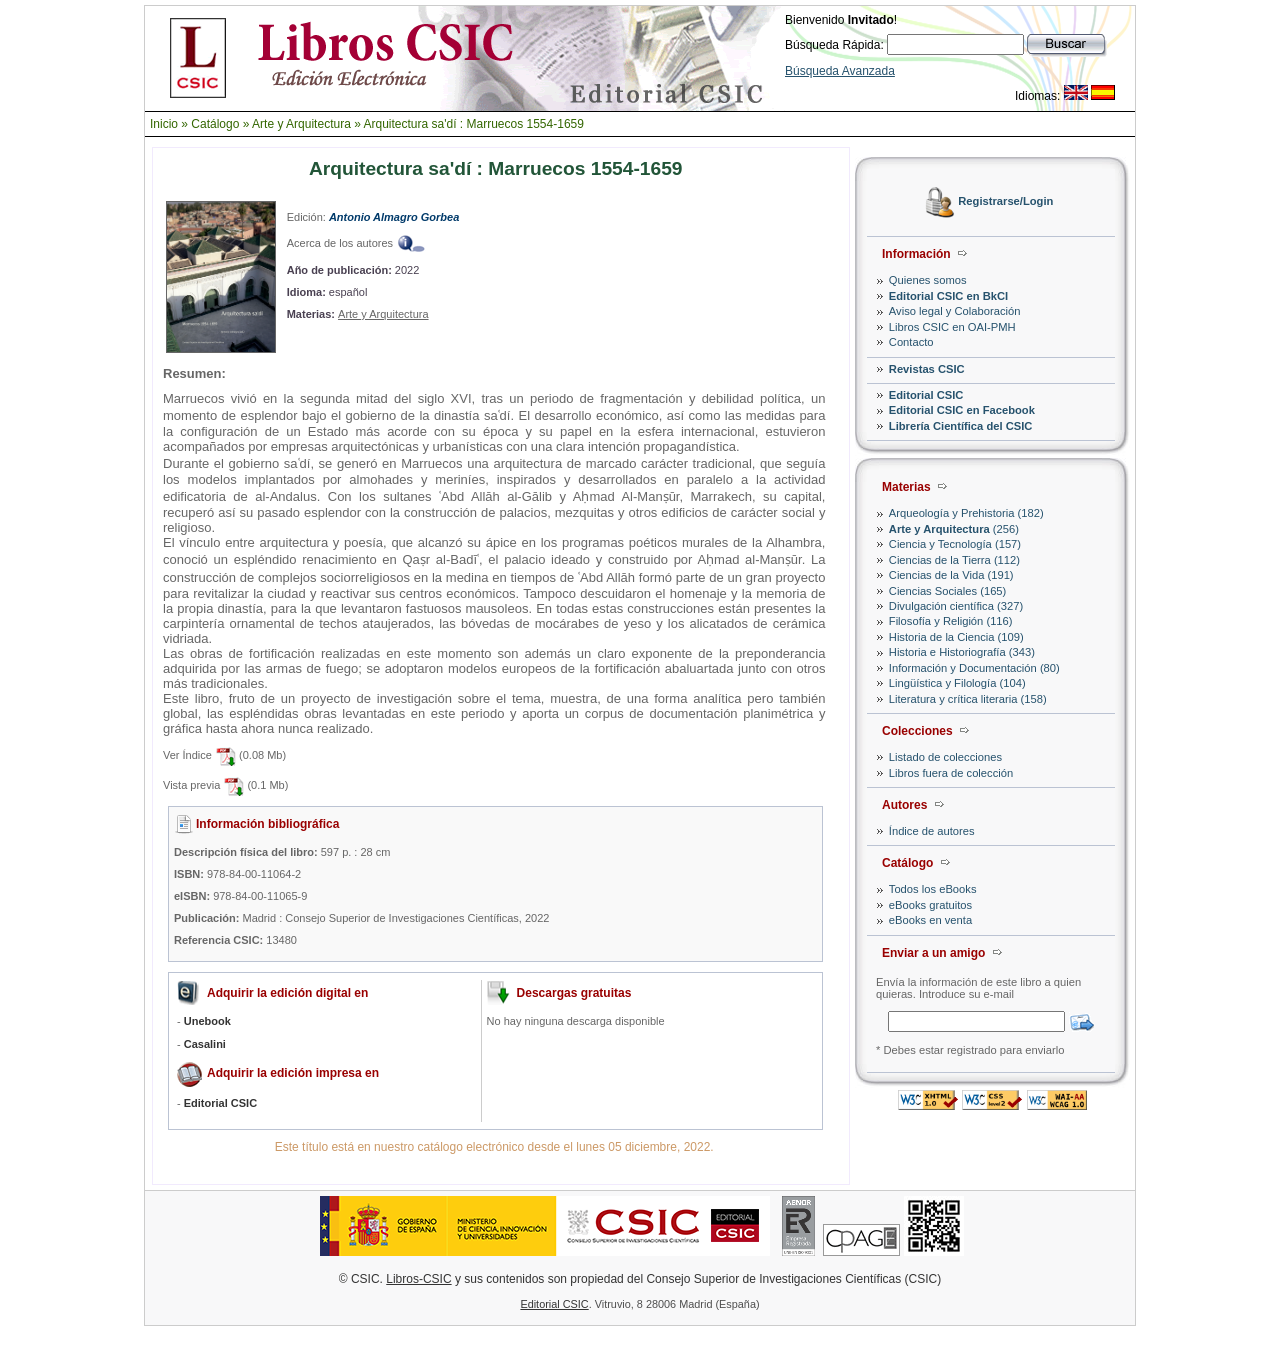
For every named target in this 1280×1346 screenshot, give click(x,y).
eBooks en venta (930, 920)
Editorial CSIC (926, 395)
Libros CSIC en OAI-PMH (952, 327)
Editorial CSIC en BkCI (948, 296)
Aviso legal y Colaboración (955, 311)
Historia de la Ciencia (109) (956, 637)
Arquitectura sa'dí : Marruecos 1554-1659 (474, 124)
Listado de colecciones (945, 757)
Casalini (205, 1044)
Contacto (911, 342)
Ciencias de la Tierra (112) (954, 560)
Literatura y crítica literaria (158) (968, 699)
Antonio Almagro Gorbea (394, 217)
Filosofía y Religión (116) (951, 621)
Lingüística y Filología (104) (957, 683)
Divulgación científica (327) (956, 606)
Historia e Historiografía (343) (962, 652)
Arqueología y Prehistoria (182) (966, 513)
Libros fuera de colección (951, 773)
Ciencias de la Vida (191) (951, 575)
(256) (954, 529)
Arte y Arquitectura (301, 124)
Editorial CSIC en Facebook (962, 410)
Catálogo (215, 124)
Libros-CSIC (418, 1279)
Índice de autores (932, 831)
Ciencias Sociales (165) (948, 591)
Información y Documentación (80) (974, 668)
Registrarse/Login (1005, 202)
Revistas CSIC (927, 369)
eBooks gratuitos (930, 905)
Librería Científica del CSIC (961, 426)
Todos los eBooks (933, 889)
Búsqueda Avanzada (840, 71)
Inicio (164, 124)
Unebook (207, 1021)
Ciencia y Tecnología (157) (955, 544)
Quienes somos (928, 280)
